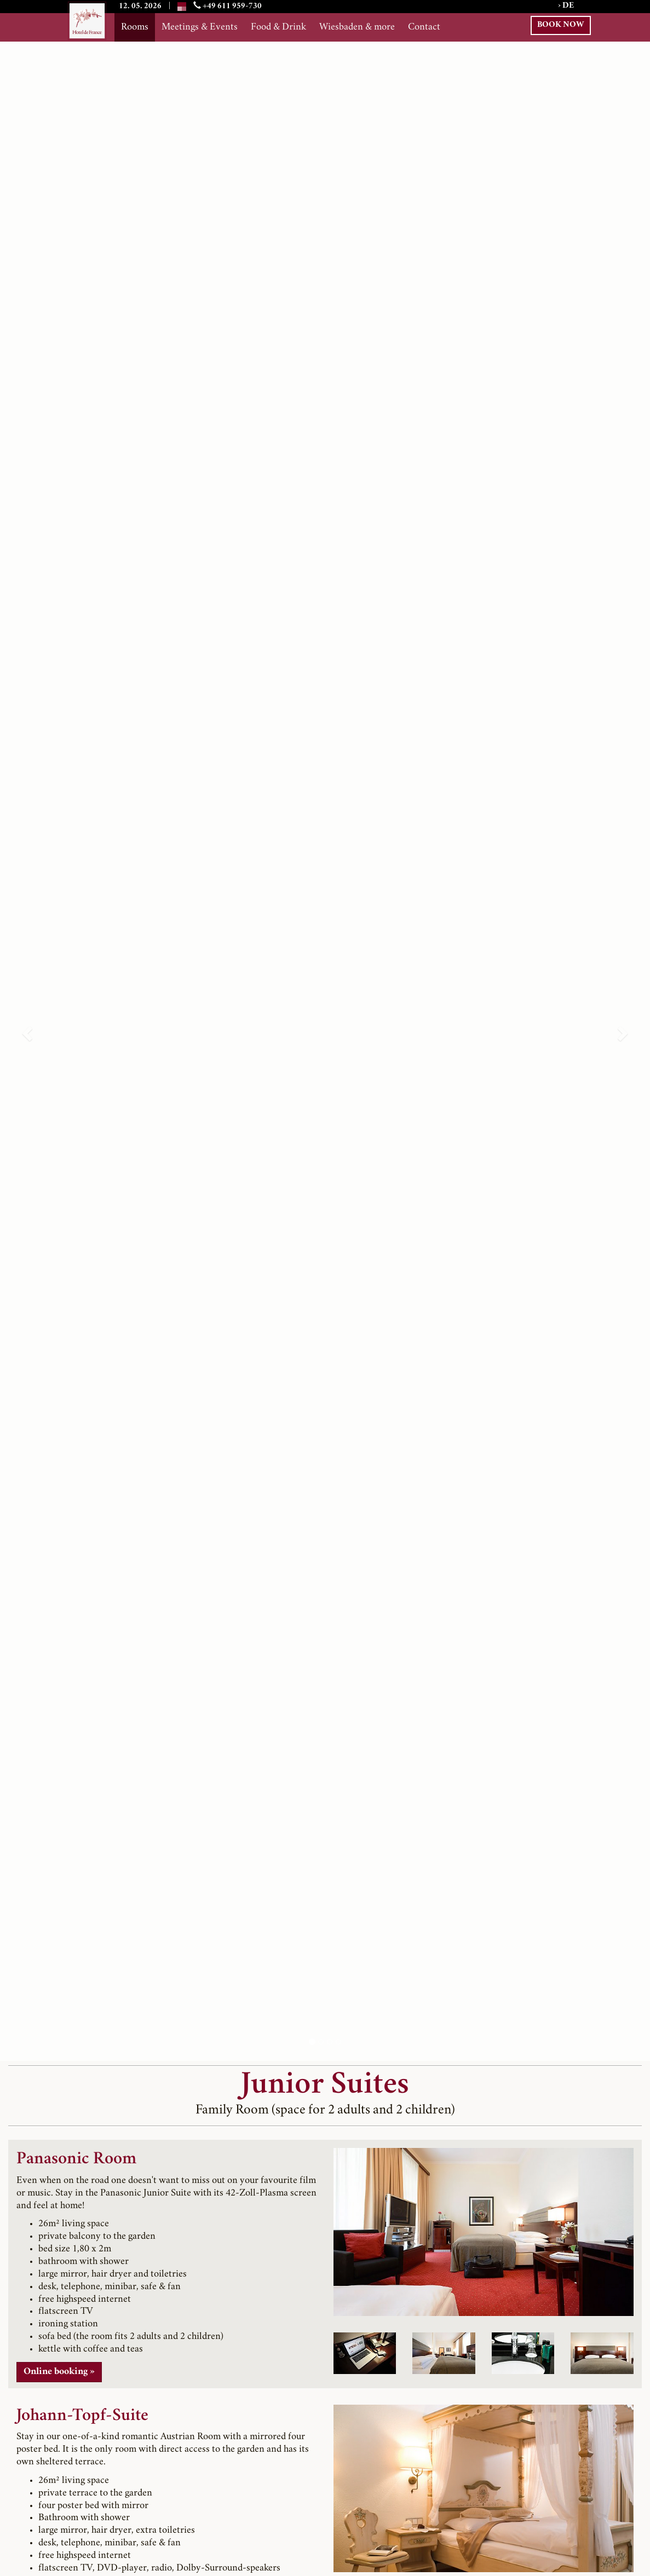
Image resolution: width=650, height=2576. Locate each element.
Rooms (134, 27)
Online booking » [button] (59, 2371)
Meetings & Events (200, 27)
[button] (26, 1030)
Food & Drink (278, 27)
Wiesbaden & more (357, 27)
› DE (566, 6)
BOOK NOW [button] (560, 25)
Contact (424, 27)
